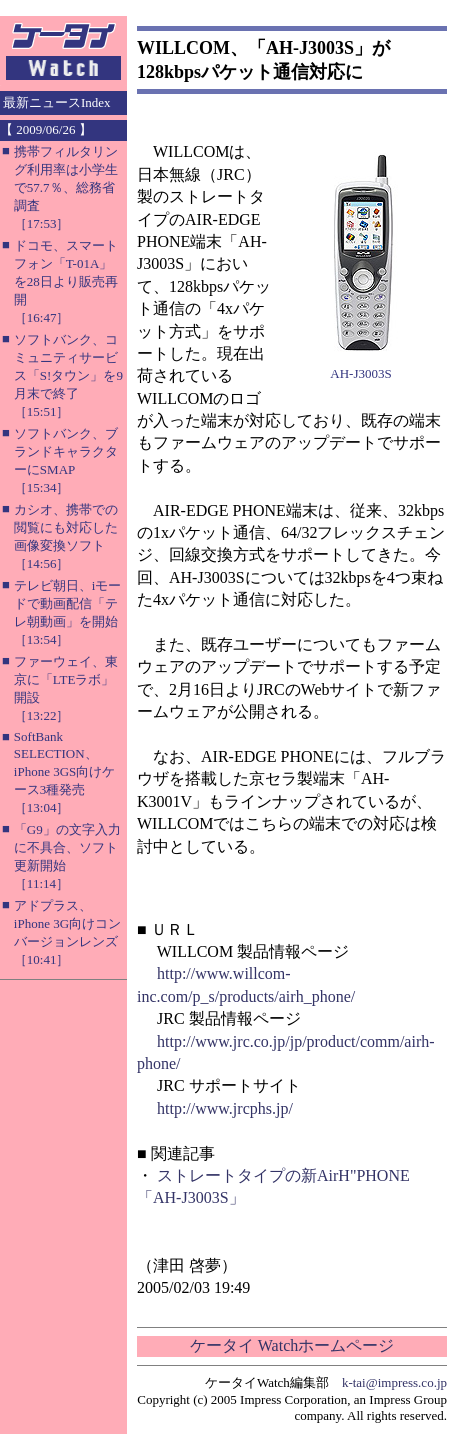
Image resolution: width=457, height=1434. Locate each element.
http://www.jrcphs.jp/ (225, 1108)
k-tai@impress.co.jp (394, 1382)
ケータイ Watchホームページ (292, 1345)
